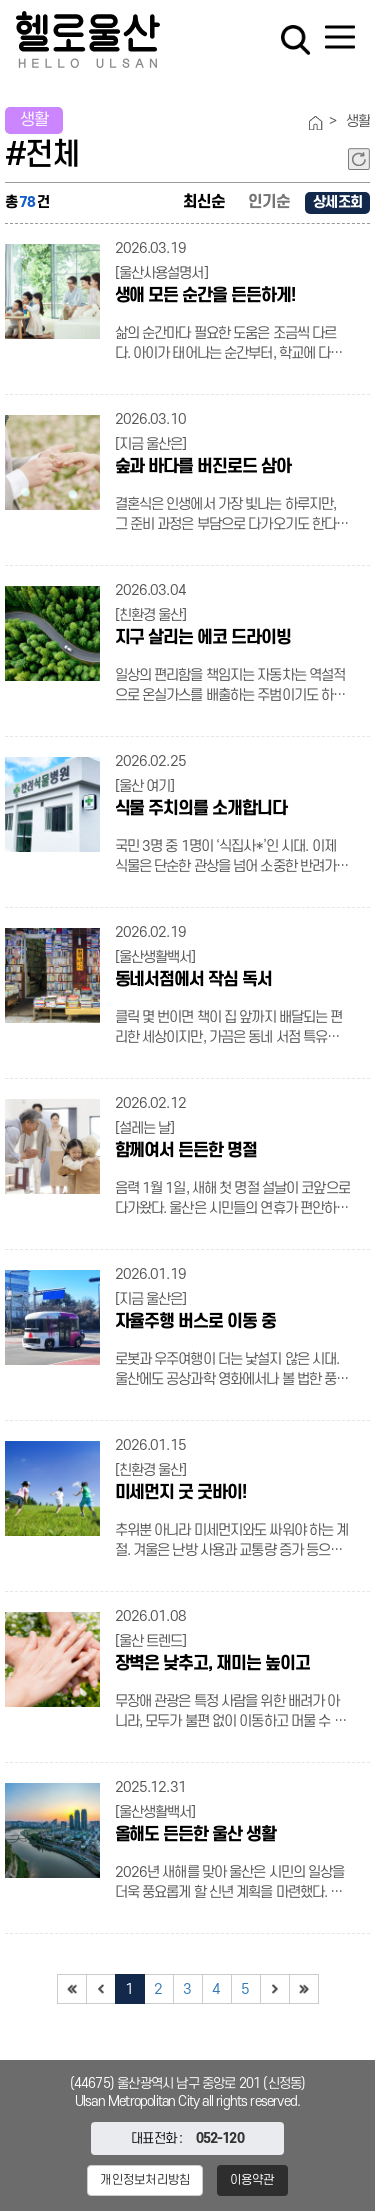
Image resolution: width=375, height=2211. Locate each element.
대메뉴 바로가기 (187, 0)
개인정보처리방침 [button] (145, 2180)
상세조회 (337, 202)
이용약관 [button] (252, 2180)
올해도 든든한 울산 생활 (195, 1834)
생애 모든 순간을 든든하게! (205, 295)
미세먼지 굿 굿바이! (180, 1492)
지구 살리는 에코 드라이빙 (203, 637)
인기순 (269, 202)
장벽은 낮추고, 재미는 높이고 (212, 1663)
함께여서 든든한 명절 (186, 1150)
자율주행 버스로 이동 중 (195, 1321)
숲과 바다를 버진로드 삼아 (203, 466)
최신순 (204, 202)
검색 (295, 40)
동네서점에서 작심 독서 (193, 979)
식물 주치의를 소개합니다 (201, 808)
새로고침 (359, 159)
